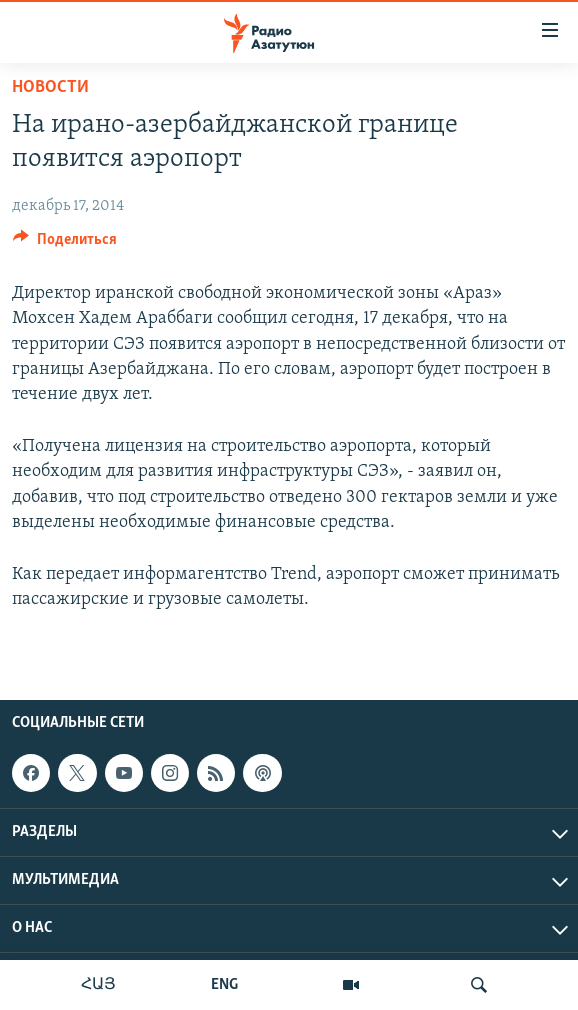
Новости (50, 87)
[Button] (65, 244)
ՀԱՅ (98, 985)
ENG (224, 985)
